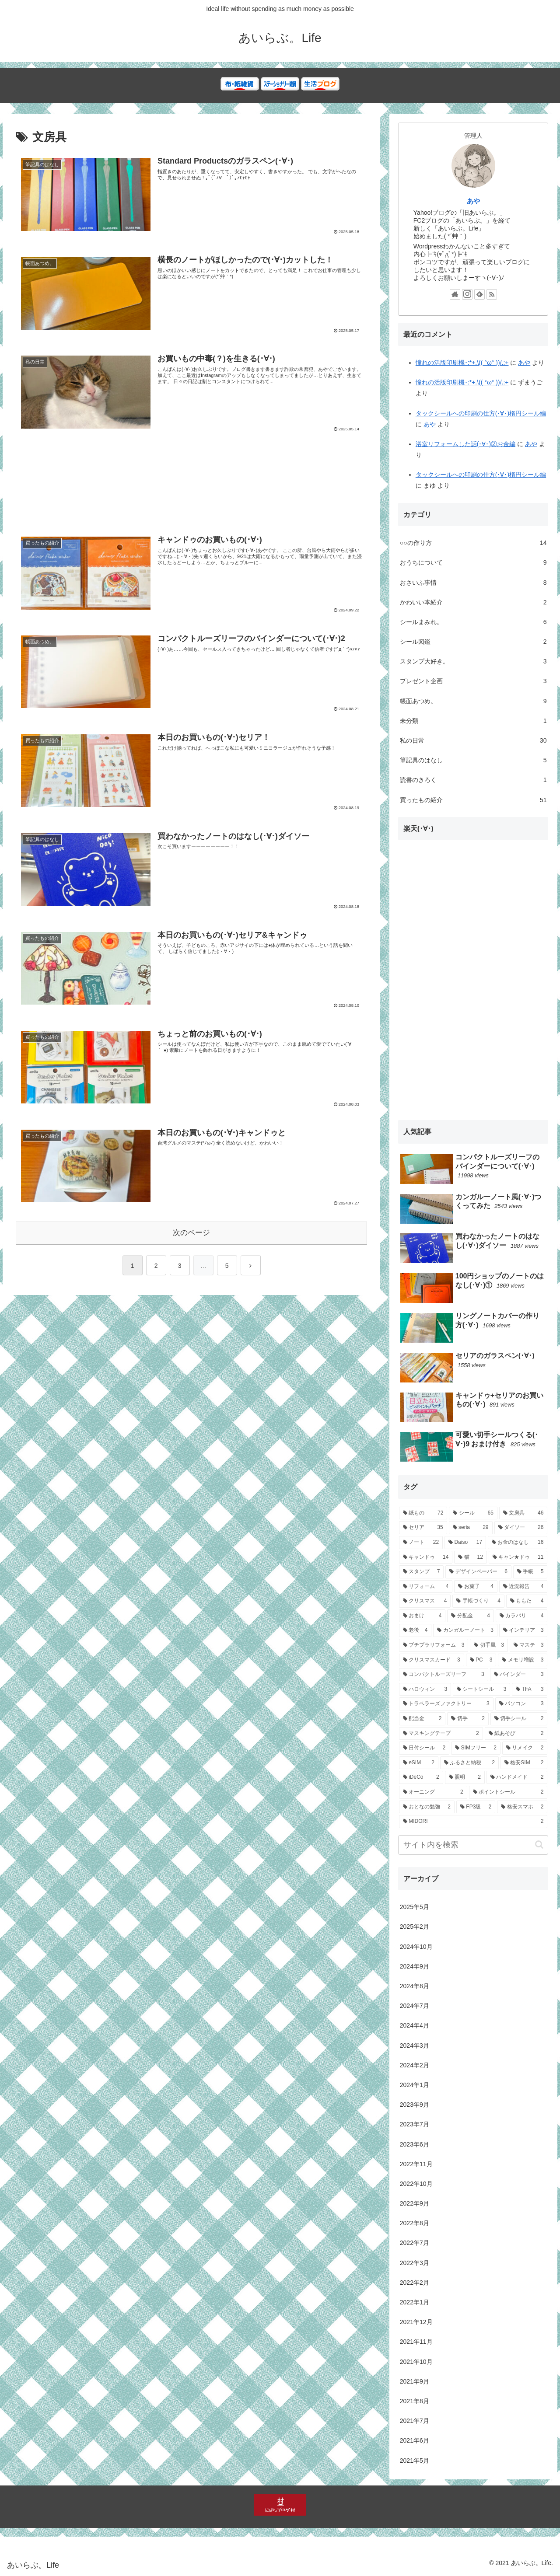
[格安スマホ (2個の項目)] (522, 1807)
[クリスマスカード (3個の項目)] (431, 1660)
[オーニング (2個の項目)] (433, 1792)
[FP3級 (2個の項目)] (475, 1807)
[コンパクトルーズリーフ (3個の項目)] (443, 1674)
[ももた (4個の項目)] (527, 1601)
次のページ (191, 1232)
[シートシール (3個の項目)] (481, 1689)
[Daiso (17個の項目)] (465, 1542)
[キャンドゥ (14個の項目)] (426, 1557)
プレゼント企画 (473, 681)
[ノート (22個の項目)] (421, 1542)
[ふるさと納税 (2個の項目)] (469, 1763)
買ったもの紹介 (473, 800)
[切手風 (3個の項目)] (489, 1645)
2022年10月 (416, 2183)
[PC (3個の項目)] (481, 1660)
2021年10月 (416, 2361)
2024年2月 (414, 2065)
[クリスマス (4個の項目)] (425, 1601)
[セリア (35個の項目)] (423, 1527)
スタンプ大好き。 (473, 661)
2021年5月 (414, 2460)
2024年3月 (414, 2045)
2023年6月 (414, 2144)
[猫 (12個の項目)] (470, 1557)
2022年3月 (414, 2262)
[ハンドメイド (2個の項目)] (516, 1777)
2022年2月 (414, 2282)
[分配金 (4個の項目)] (470, 1616)
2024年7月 (414, 2005)
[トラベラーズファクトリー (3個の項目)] (446, 1703)
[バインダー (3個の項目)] (519, 1674)
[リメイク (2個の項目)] (524, 1748)
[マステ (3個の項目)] (529, 1645)
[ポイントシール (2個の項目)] (508, 1792)
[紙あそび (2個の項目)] (516, 1733)
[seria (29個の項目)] (471, 1527)
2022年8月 (414, 2223)
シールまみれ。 (473, 622)
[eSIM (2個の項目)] (418, 1763)
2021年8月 (414, 2401)
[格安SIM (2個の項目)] (523, 1763)
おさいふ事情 (473, 582)
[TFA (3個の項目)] (529, 1689)
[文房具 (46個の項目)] (523, 1513)
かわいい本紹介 (473, 602)
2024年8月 (414, 1986)
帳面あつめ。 (473, 701)
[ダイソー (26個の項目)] (521, 1527)
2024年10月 (416, 1946)
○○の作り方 (473, 543)
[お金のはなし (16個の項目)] (517, 1542)
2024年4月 (414, 2025)
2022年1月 (414, 2302)
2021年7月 (414, 2420)
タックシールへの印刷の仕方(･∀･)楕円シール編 (481, 413)
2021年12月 (416, 2321)
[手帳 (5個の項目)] (530, 1571)
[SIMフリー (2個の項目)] (475, 1748)
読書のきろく (473, 780)
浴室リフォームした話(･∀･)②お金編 (465, 443)
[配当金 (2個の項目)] (422, 1718)
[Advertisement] (191, 489)
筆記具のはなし (473, 760)
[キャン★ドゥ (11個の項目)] (518, 1557)
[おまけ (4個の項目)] (422, 1616)
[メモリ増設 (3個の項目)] (522, 1660)
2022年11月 (416, 2164)
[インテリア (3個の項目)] (523, 1630)
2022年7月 (414, 2242)
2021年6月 (414, 2440)
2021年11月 (416, 2341)
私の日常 (473, 740)
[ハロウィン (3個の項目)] (425, 1689)
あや (473, 201)
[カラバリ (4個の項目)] (522, 1616)
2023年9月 (414, 2104)
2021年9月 (414, 2381)
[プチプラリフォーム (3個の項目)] (434, 1645)
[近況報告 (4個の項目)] (523, 1586)
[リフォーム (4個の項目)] (426, 1586)
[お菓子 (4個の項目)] (475, 1586)
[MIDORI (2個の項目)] (473, 1821)
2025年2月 (414, 1926)
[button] (539, 1845)
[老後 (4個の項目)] (415, 1630)
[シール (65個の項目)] (473, 1513)
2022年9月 (414, 2203)
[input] (473, 1845)
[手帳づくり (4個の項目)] (478, 1601)
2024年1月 (414, 2084)
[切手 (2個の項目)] (468, 1718)
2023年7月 (414, 2124)
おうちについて (473, 562)
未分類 (473, 721)
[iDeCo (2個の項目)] (421, 1777)
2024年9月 (414, 1966)
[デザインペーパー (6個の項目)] (478, 1571)
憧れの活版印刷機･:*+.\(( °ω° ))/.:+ (462, 362)
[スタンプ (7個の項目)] (421, 1571)
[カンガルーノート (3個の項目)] (465, 1630)
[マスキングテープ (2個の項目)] (441, 1733)
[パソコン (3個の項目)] (521, 1703)
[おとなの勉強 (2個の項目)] (427, 1807)
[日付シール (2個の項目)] (424, 1748)
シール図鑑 (473, 641)
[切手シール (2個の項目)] (519, 1718)
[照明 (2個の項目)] (465, 1777)
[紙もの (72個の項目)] (423, 1513)
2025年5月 (414, 1906)
